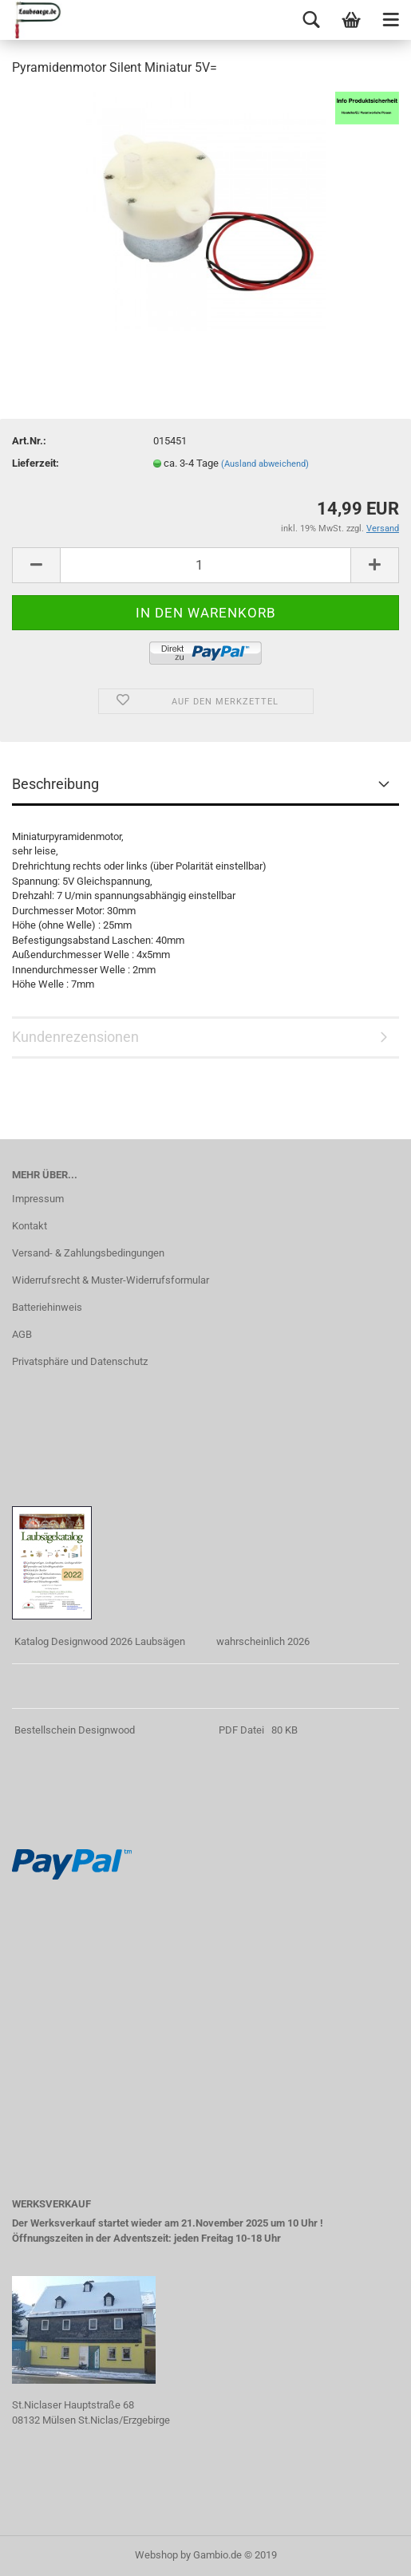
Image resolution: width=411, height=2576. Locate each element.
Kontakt (29, 1226)
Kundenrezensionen (75, 1036)
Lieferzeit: (35, 463)
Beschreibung (55, 783)
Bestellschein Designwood (74, 1730)
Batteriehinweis (47, 1307)
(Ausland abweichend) (265, 464)
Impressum (38, 1199)
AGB (22, 1334)
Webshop (156, 2555)
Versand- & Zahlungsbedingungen (88, 1253)
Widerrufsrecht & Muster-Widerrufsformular (110, 1280)
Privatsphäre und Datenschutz (80, 1361)
